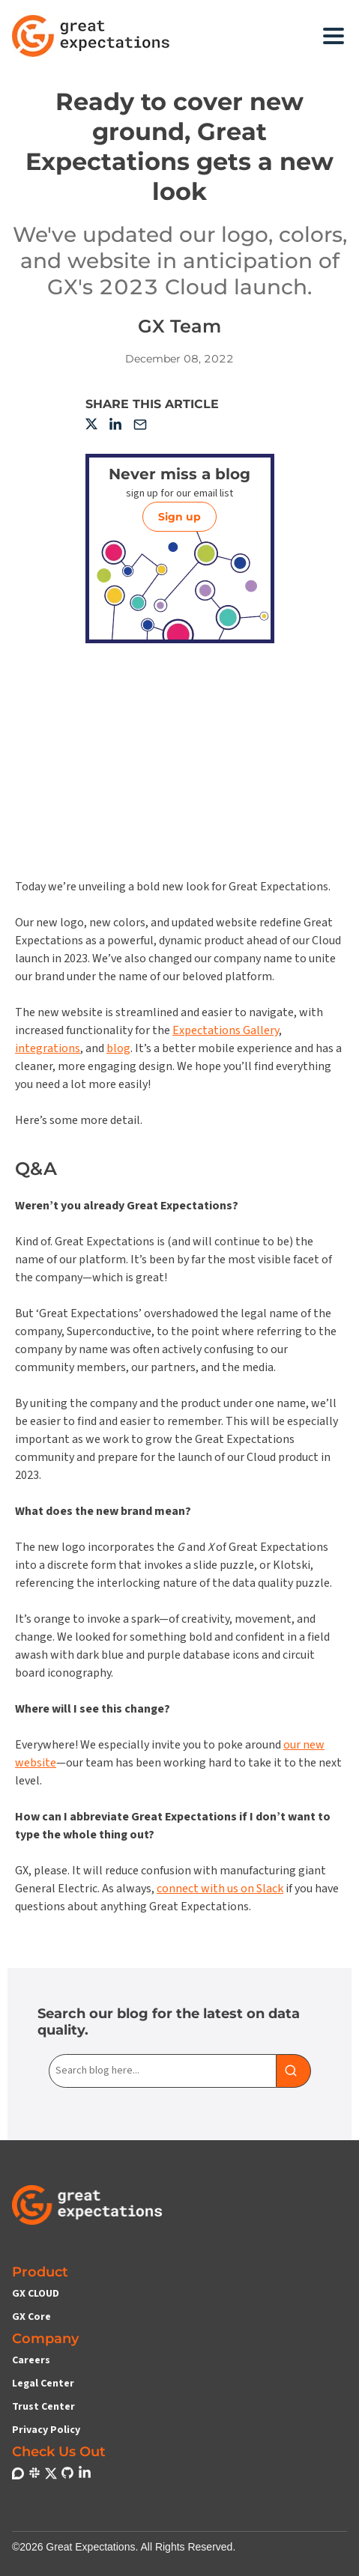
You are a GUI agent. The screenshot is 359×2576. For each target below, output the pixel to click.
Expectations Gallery (225, 1030)
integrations (47, 1048)
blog (118, 1048)
